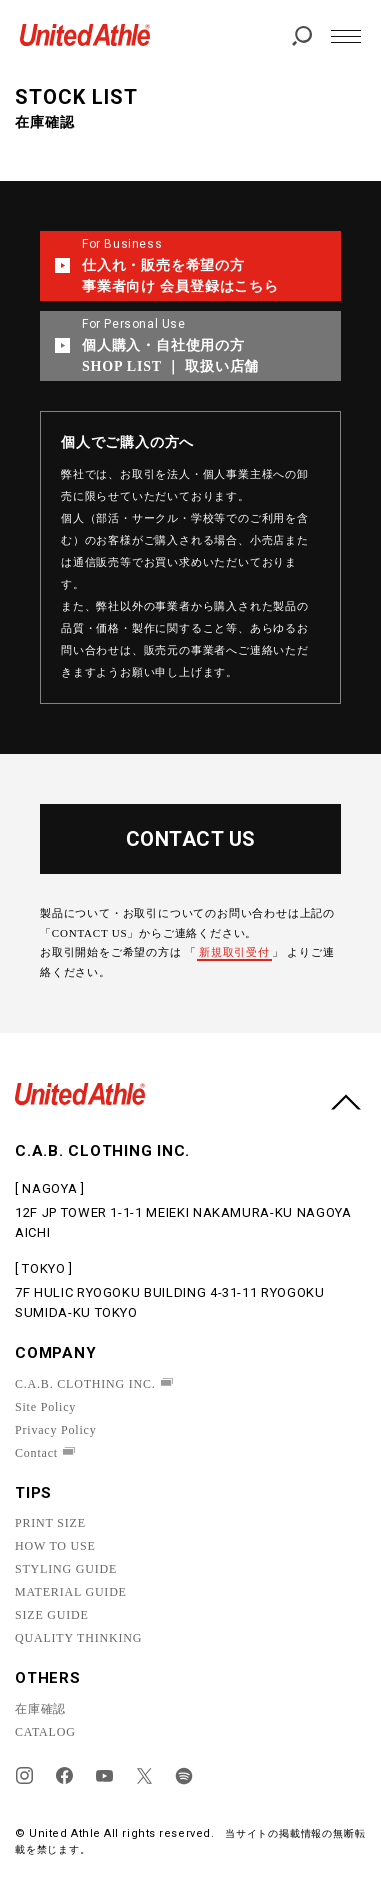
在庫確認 (40, 1709)
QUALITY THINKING (78, 1638)
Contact (36, 1453)
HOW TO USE (55, 1546)
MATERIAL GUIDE (71, 1592)
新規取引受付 (234, 952)
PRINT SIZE (50, 1523)
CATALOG (45, 1732)
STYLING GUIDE (66, 1569)
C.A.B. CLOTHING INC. (85, 1384)
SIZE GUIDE (52, 1615)
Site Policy (45, 1407)
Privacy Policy (56, 1430)
